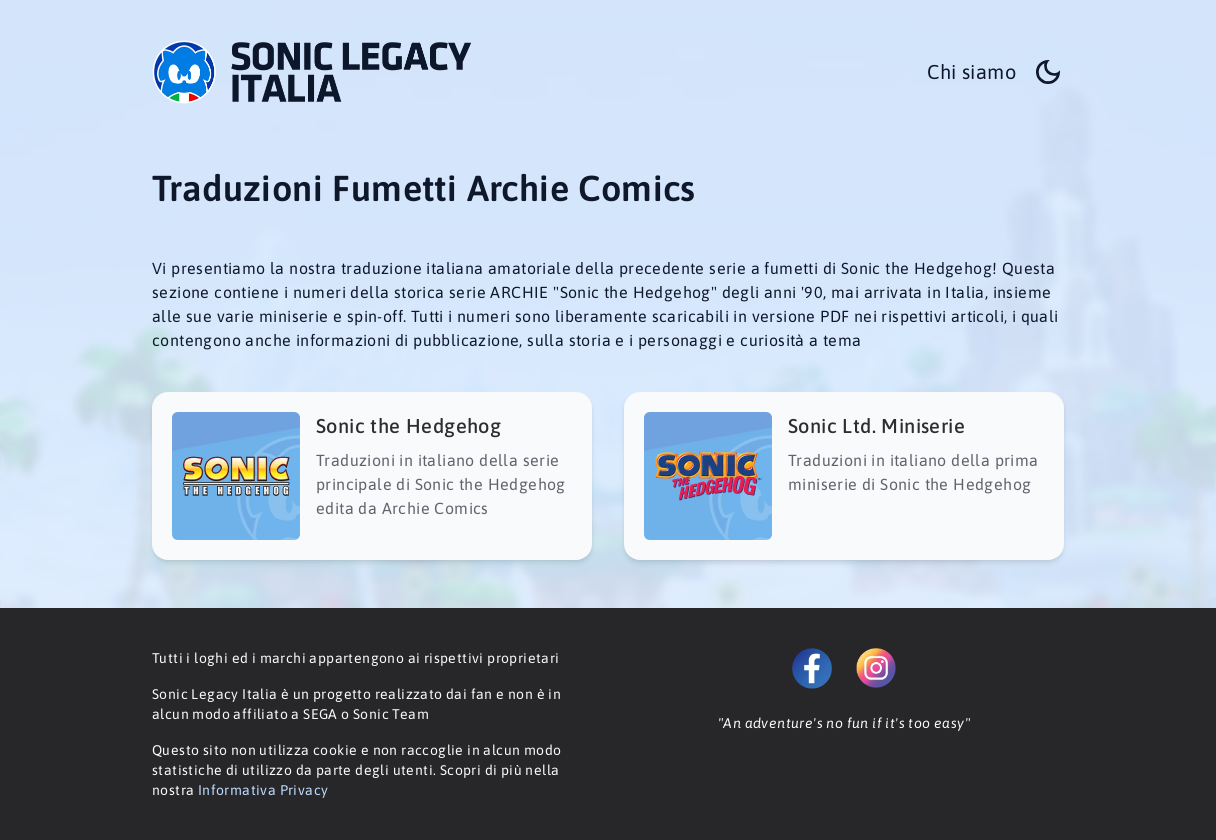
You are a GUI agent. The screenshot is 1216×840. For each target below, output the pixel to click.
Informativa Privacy (263, 790)
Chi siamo (971, 71)
